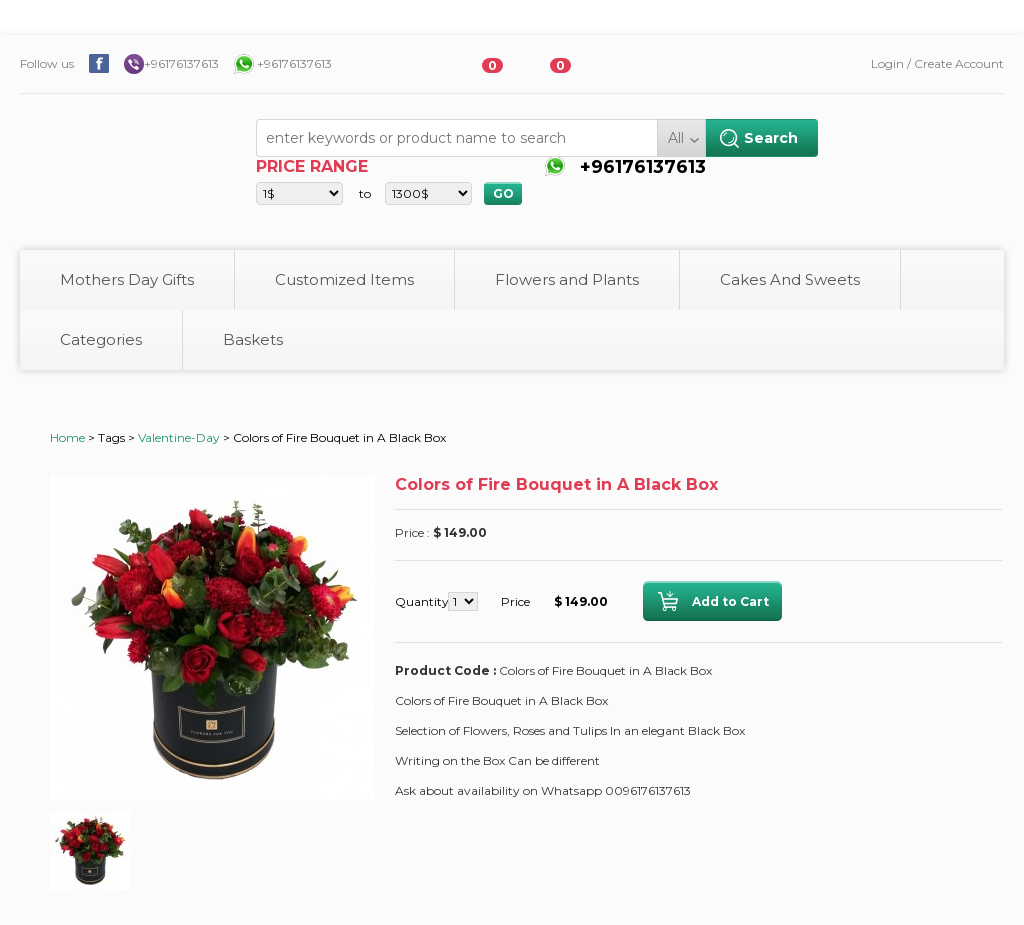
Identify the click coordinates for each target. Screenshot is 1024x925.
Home (67, 437)
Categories (101, 339)
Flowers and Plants (567, 279)
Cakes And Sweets (790, 279)
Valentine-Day (179, 437)
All (676, 138)
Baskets (253, 339)
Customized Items (344, 279)
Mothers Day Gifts (127, 279)
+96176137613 (181, 63)
